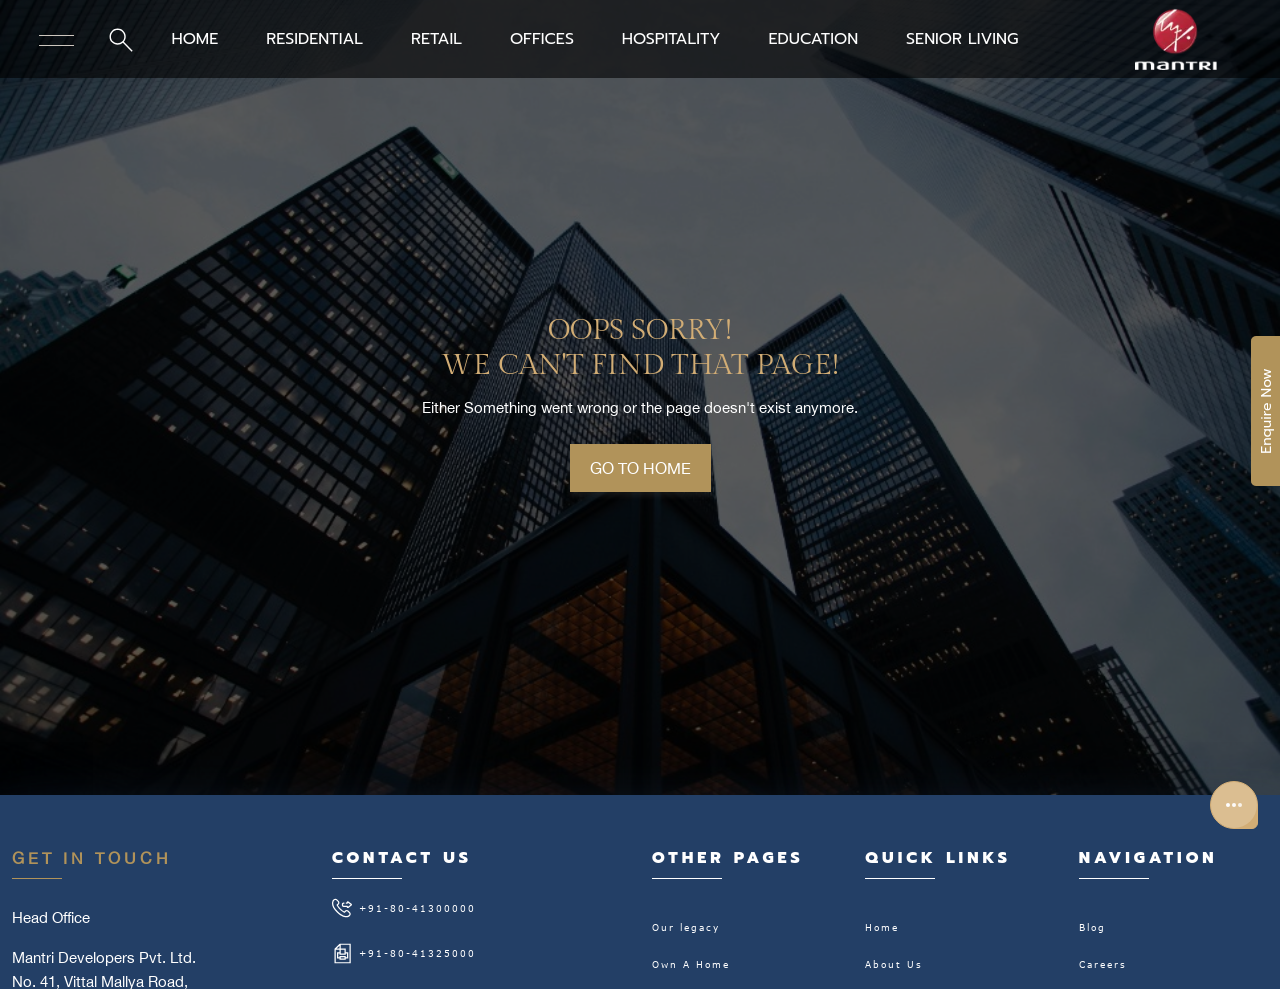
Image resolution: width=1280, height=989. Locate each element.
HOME (194, 39)
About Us (894, 964)
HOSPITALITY (671, 39)
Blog (1092, 927)
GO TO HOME (640, 468)
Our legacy (686, 927)
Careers (1103, 964)
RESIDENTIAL (314, 39)
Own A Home (691, 964)
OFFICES (542, 39)
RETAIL (436, 39)
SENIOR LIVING (962, 39)
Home (882, 927)
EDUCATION (813, 39)
